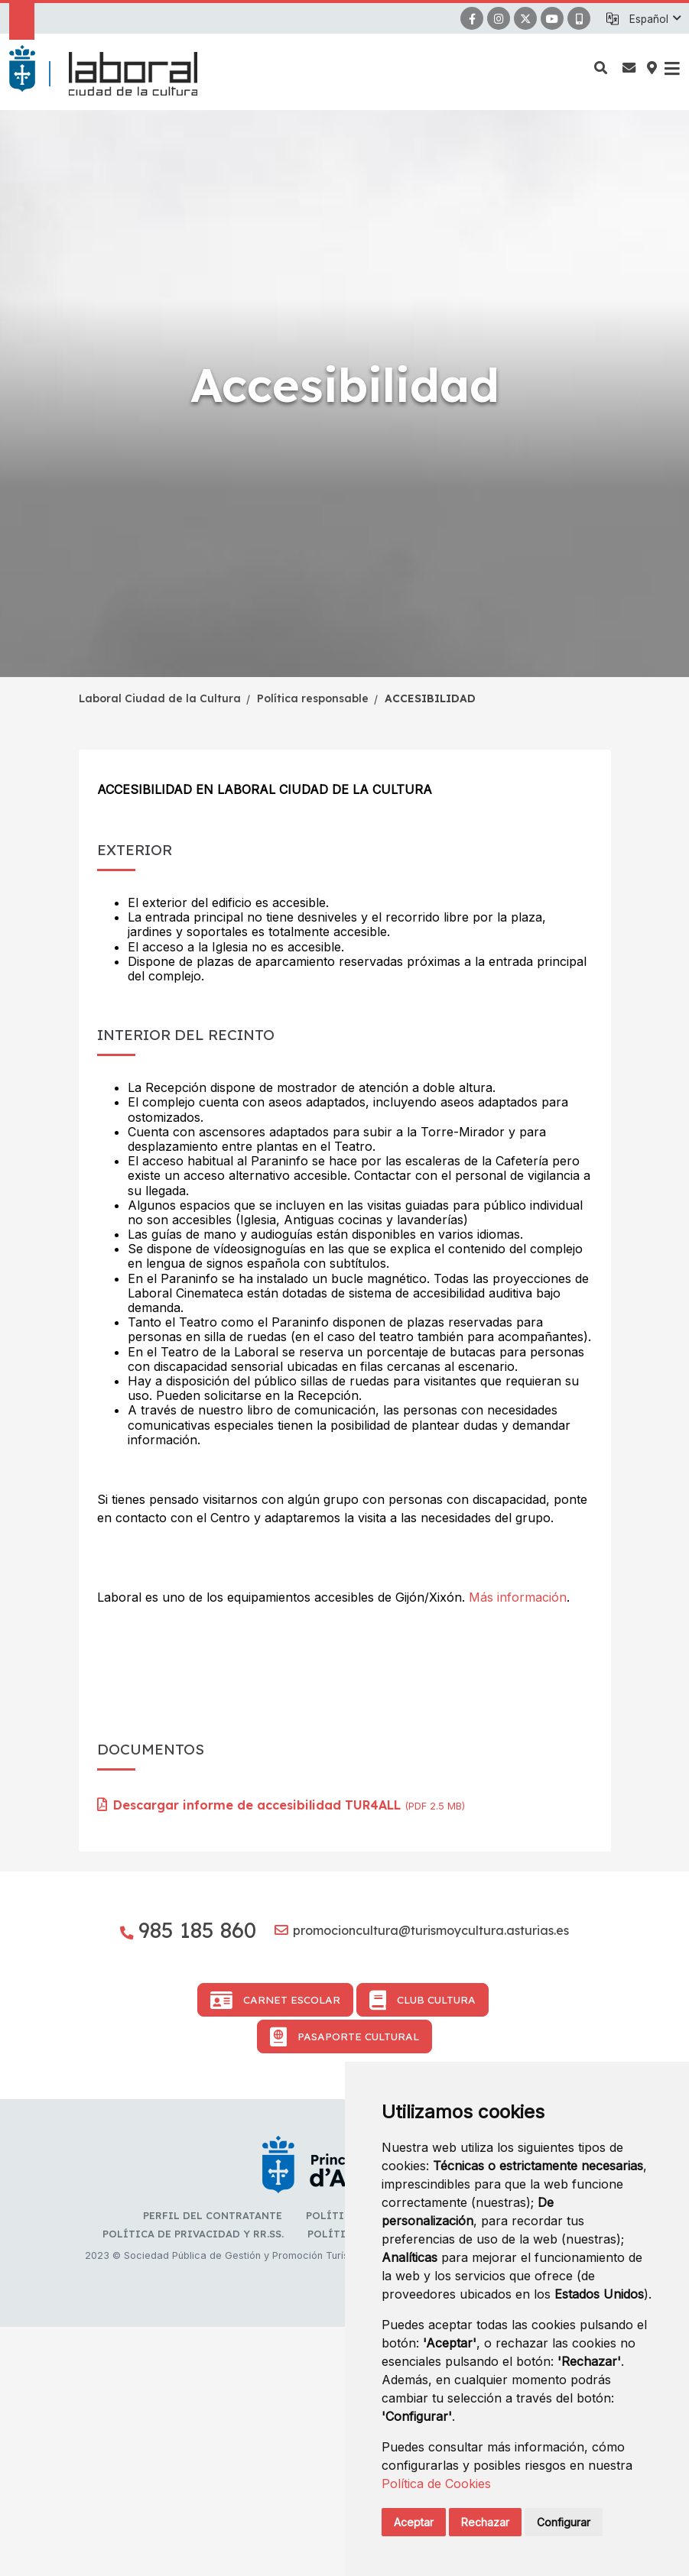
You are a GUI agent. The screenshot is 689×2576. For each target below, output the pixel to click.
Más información (518, 1597)
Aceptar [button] (414, 2522)
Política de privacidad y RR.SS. (193, 2483)
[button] (654, 19)
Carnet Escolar (275, 2249)
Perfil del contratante (212, 2464)
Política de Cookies (436, 2483)
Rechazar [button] (485, 2522)
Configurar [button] (563, 2522)
